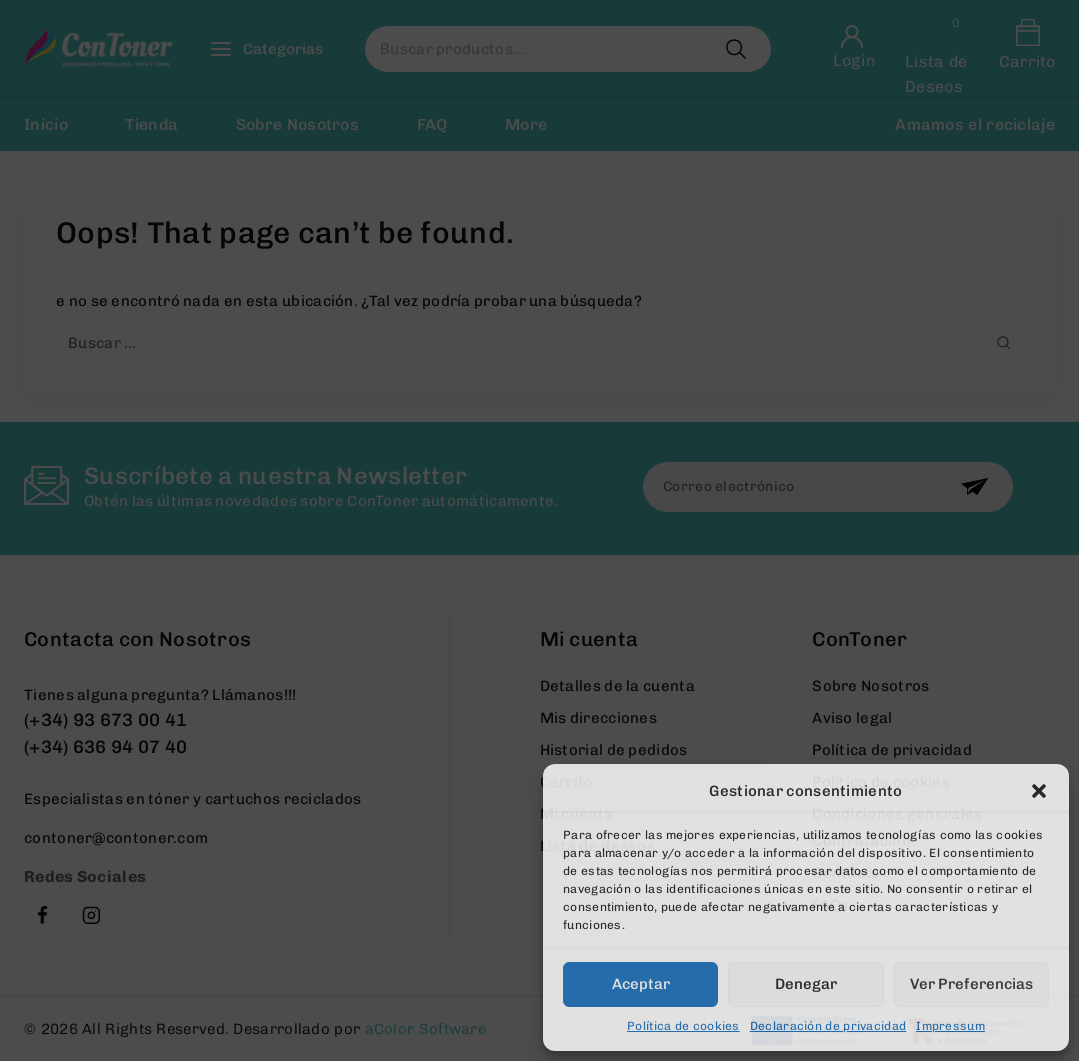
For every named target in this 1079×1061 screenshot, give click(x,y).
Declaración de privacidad (828, 1026)
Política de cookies (683, 1026)
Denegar (806, 984)
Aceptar (641, 984)
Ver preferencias (971, 984)
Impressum (950, 1026)
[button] (1039, 791)
